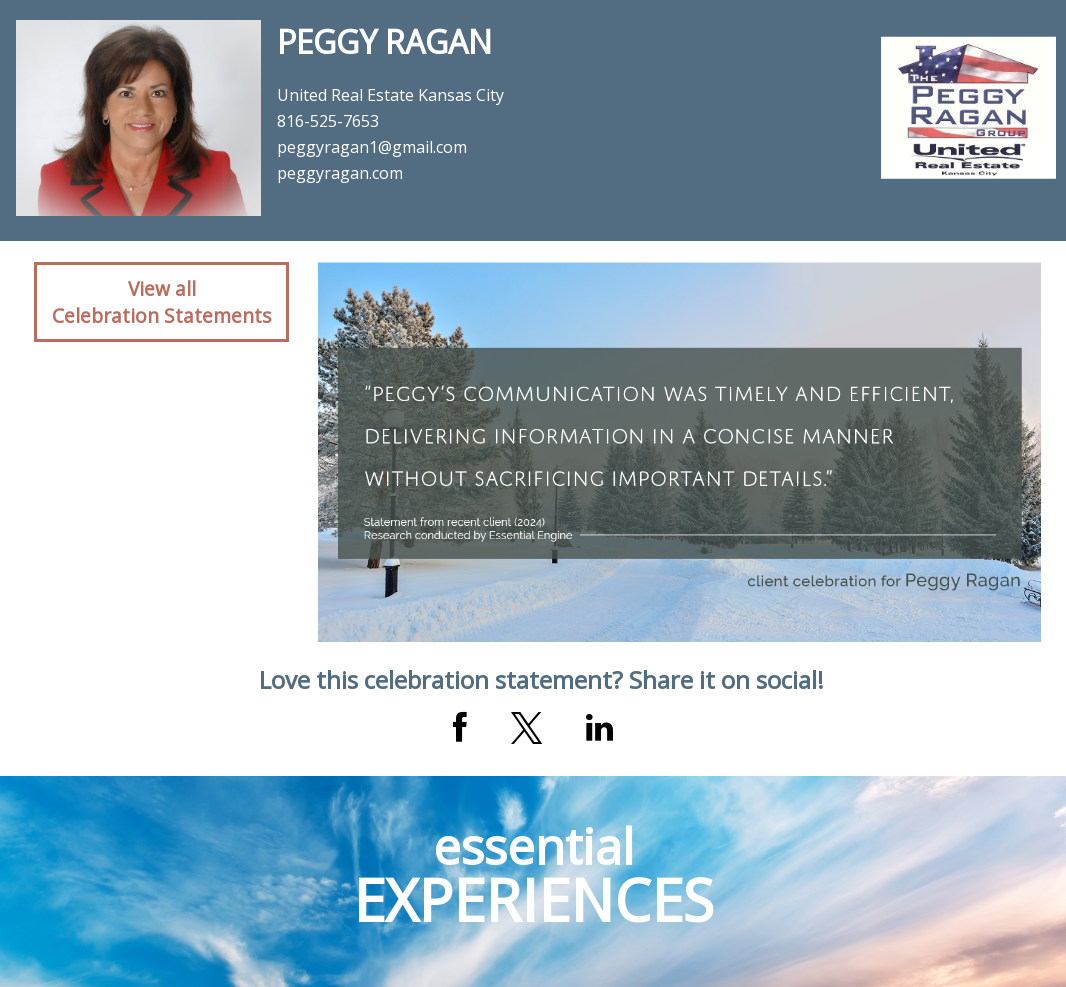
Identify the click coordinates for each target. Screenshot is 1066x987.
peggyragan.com (340, 173)
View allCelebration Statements (161, 302)
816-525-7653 (328, 121)
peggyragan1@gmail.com (372, 147)
